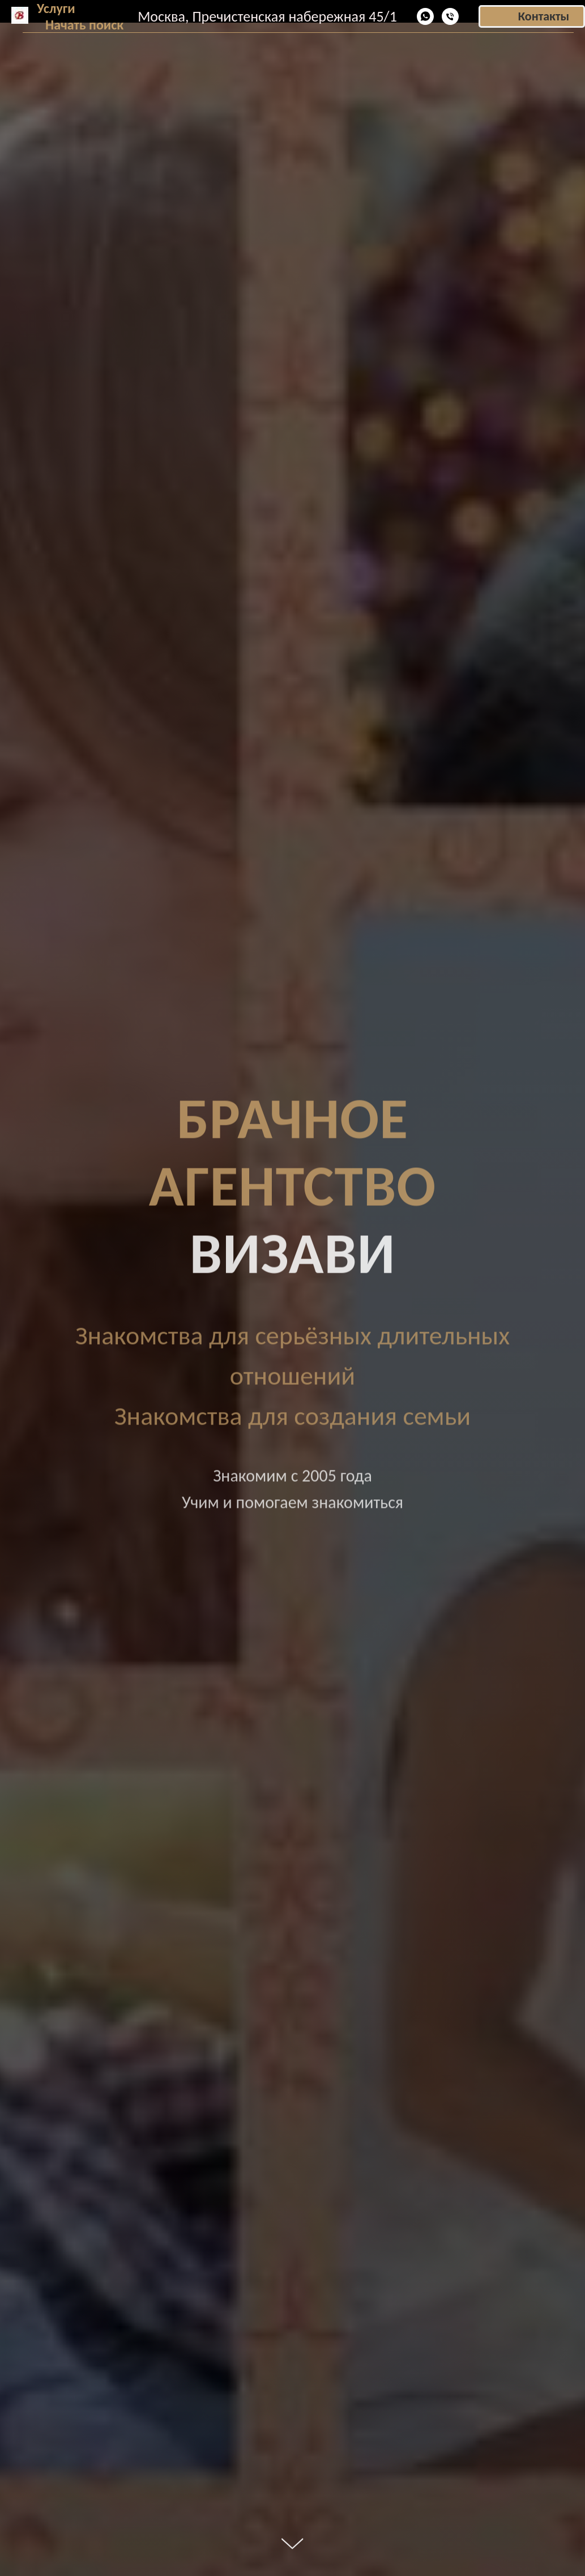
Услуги (56, 8)
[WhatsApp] (425, 16)
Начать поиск (84, 24)
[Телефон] (450, 16)
